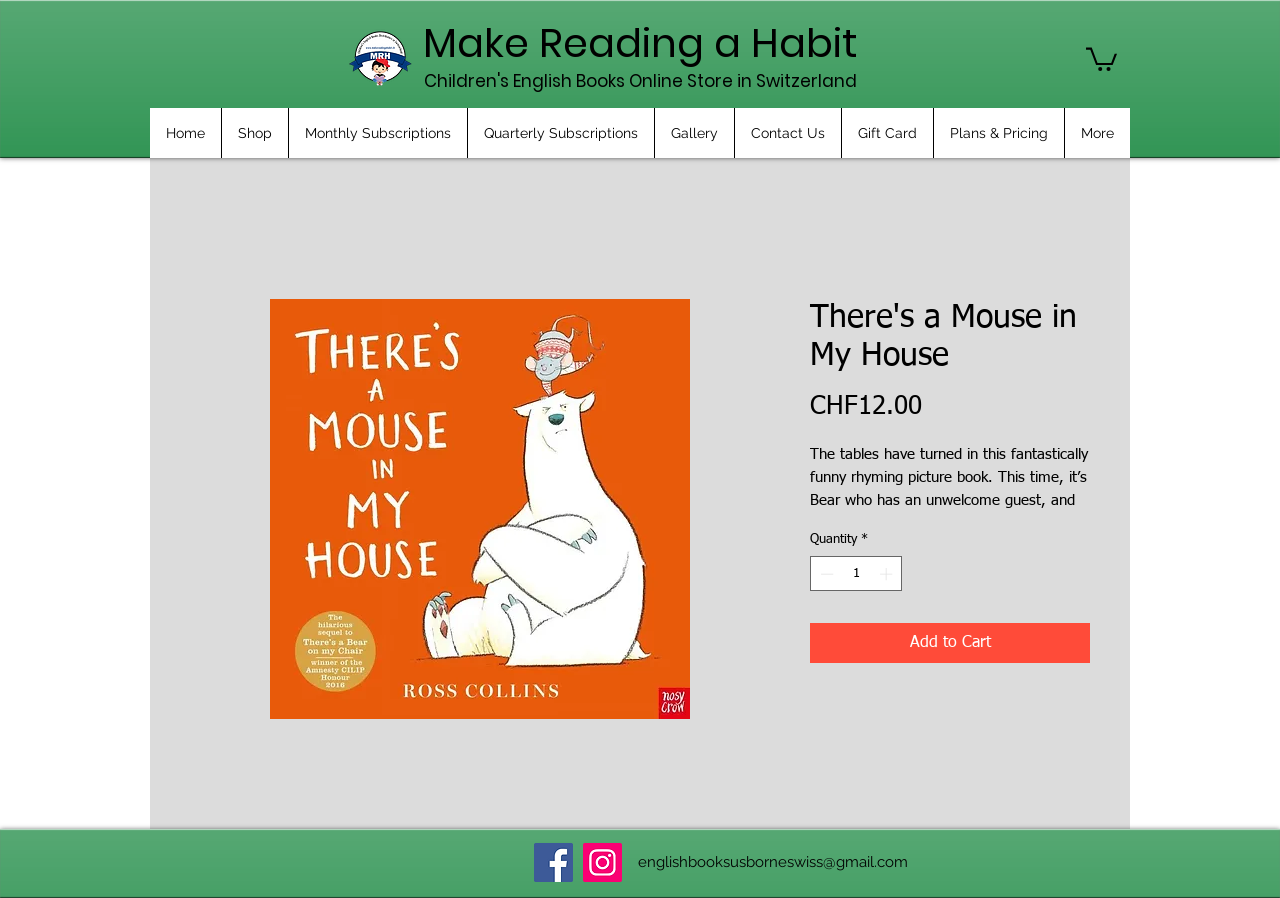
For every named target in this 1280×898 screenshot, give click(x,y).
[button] (1101, 58)
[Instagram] (602, 862)
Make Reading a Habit (640, 43)
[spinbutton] (856, 574)
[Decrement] (825, 574)
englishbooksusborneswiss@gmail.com (773, 862)
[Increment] (888, 574)
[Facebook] (553, 862)
